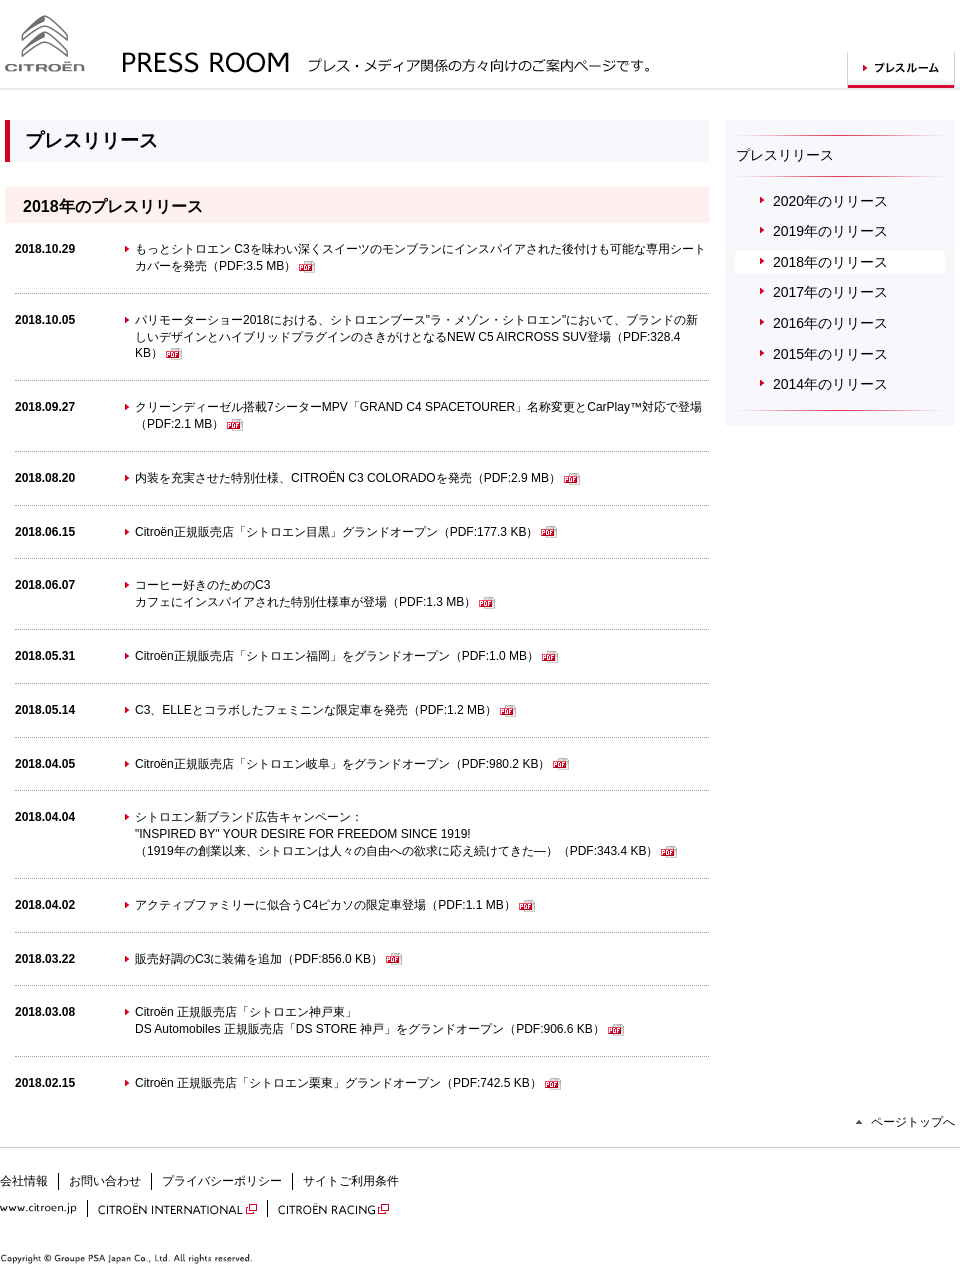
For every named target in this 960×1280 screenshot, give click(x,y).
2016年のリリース (830, 323)
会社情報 (24, 1181)
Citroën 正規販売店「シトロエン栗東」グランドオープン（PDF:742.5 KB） (348, 1083)
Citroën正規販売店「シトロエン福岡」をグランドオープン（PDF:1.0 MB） (346, 656)
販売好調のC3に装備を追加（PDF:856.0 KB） (268, 959)
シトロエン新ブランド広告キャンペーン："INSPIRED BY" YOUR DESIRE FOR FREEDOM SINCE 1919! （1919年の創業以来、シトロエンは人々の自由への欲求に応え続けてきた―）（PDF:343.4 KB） (406, 834)
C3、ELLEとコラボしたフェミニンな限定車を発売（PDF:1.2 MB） (325, 710)
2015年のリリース (830, 354)
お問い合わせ (105, 1181)
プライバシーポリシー (222, 1181)
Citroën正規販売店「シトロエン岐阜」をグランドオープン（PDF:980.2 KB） (352, 764)
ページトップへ (913, 1122)
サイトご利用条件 (351, 1181)
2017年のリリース (830, 292)
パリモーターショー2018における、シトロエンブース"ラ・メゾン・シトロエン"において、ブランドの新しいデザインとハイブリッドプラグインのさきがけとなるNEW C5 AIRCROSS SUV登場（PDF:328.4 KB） (416, 337)
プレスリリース (785, 155)
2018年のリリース (830, 262)
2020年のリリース (830, 201)
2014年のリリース (830, 384)
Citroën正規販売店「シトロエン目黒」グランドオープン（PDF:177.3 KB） (346, 532)
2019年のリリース (830, 231)
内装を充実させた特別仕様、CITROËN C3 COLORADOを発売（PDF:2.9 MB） (357, 478)
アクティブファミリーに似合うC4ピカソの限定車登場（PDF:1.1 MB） (335, 905)
